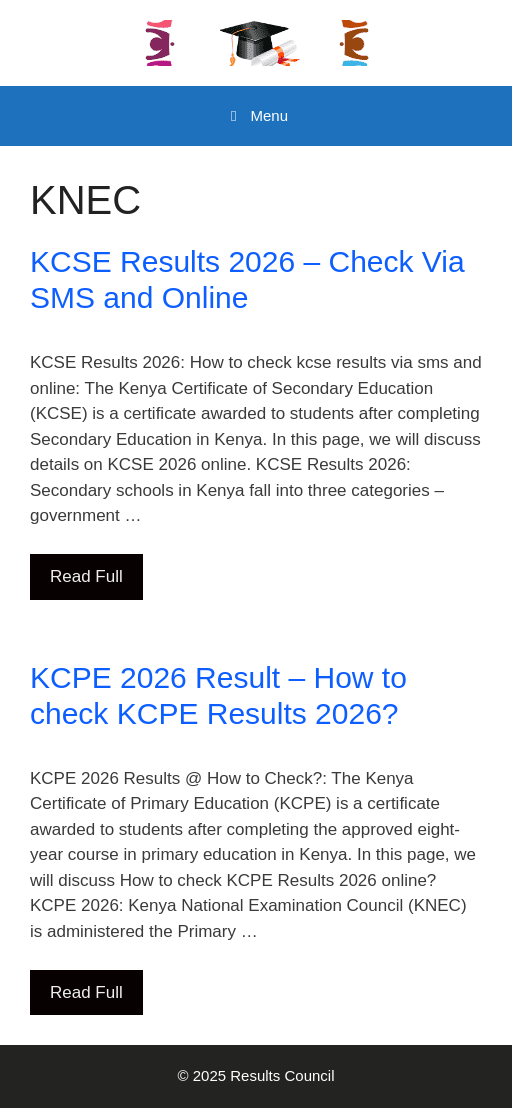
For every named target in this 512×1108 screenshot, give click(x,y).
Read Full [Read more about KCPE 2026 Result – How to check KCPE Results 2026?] (86, 992)
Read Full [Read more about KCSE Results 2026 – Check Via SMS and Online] (86, 576)
